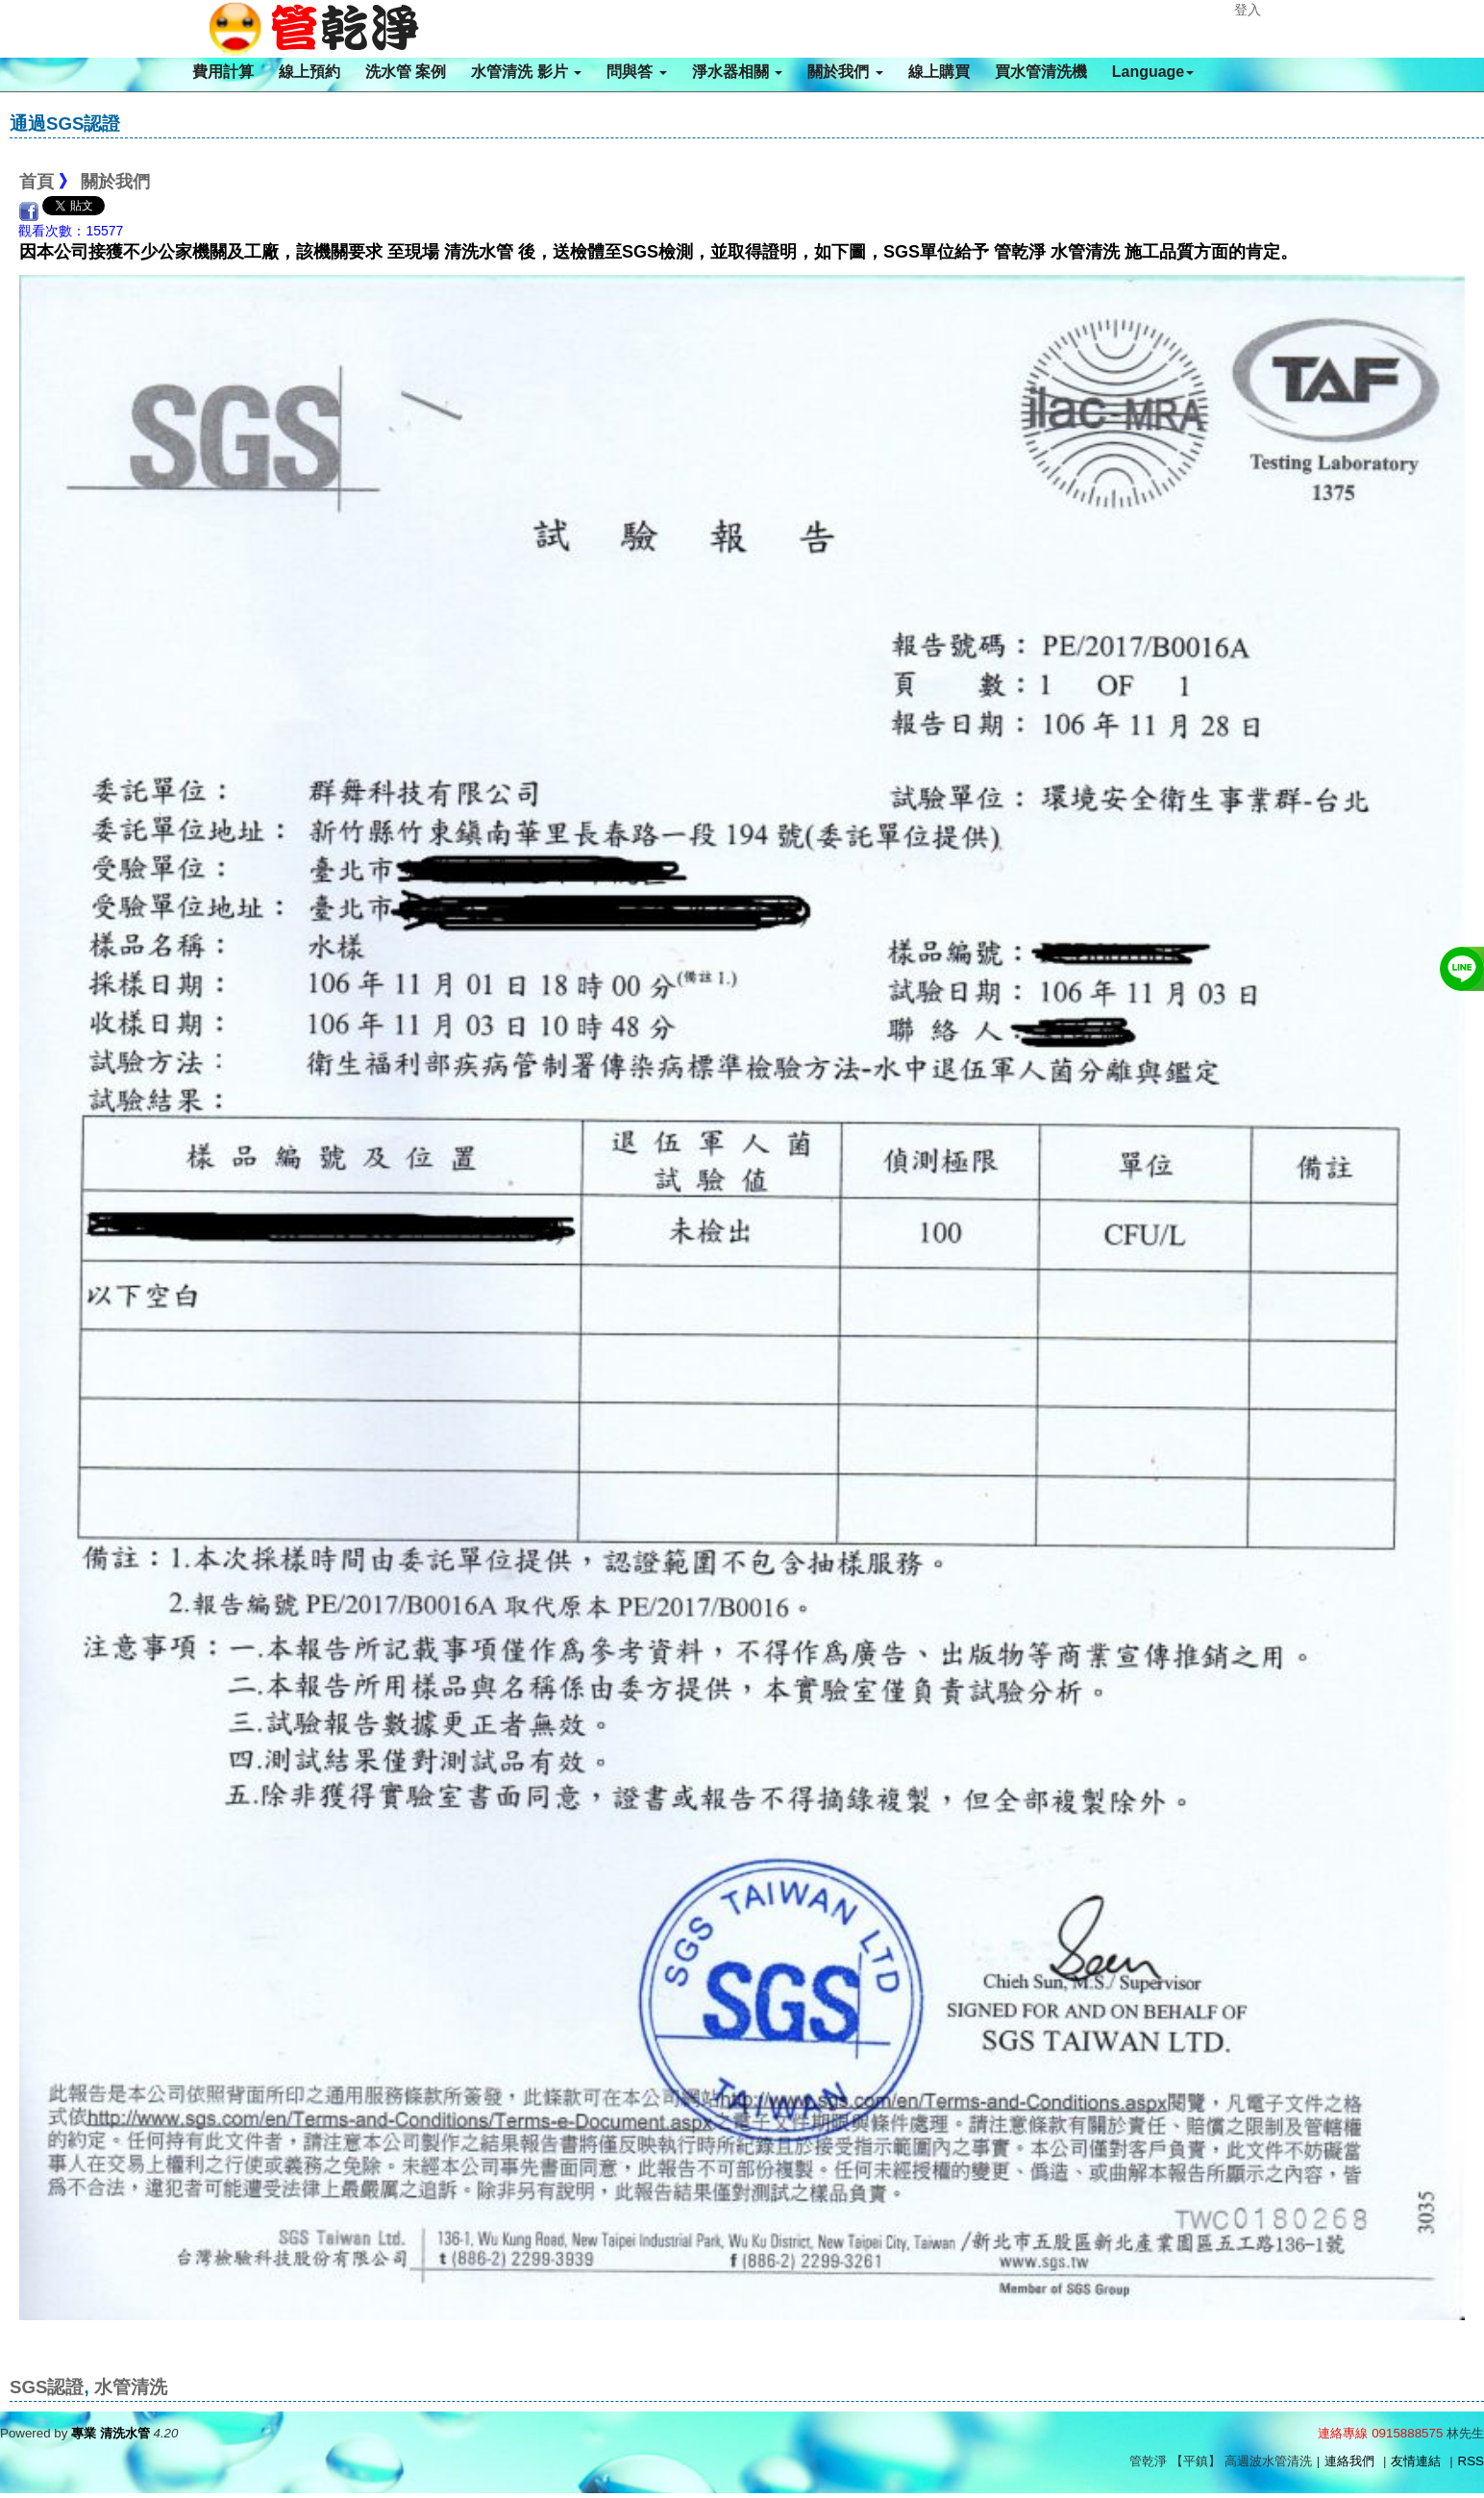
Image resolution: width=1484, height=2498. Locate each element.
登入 (1247, 9)
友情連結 (1416, 2461)
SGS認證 (47, 2387)
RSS (1471, 2461)
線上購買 (939, 71)
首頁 (36, 181)
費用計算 (223, 71)
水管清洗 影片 (526, 71)
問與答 (636, 71)
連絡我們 (1349, 2461)
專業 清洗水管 (110, 2433)
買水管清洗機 (1041, 71)
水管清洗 (130, 2387)
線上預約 (309, 71)
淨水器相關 (737, 71)
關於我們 (844, 71)
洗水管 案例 (405, 71)
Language (1153, 71)
